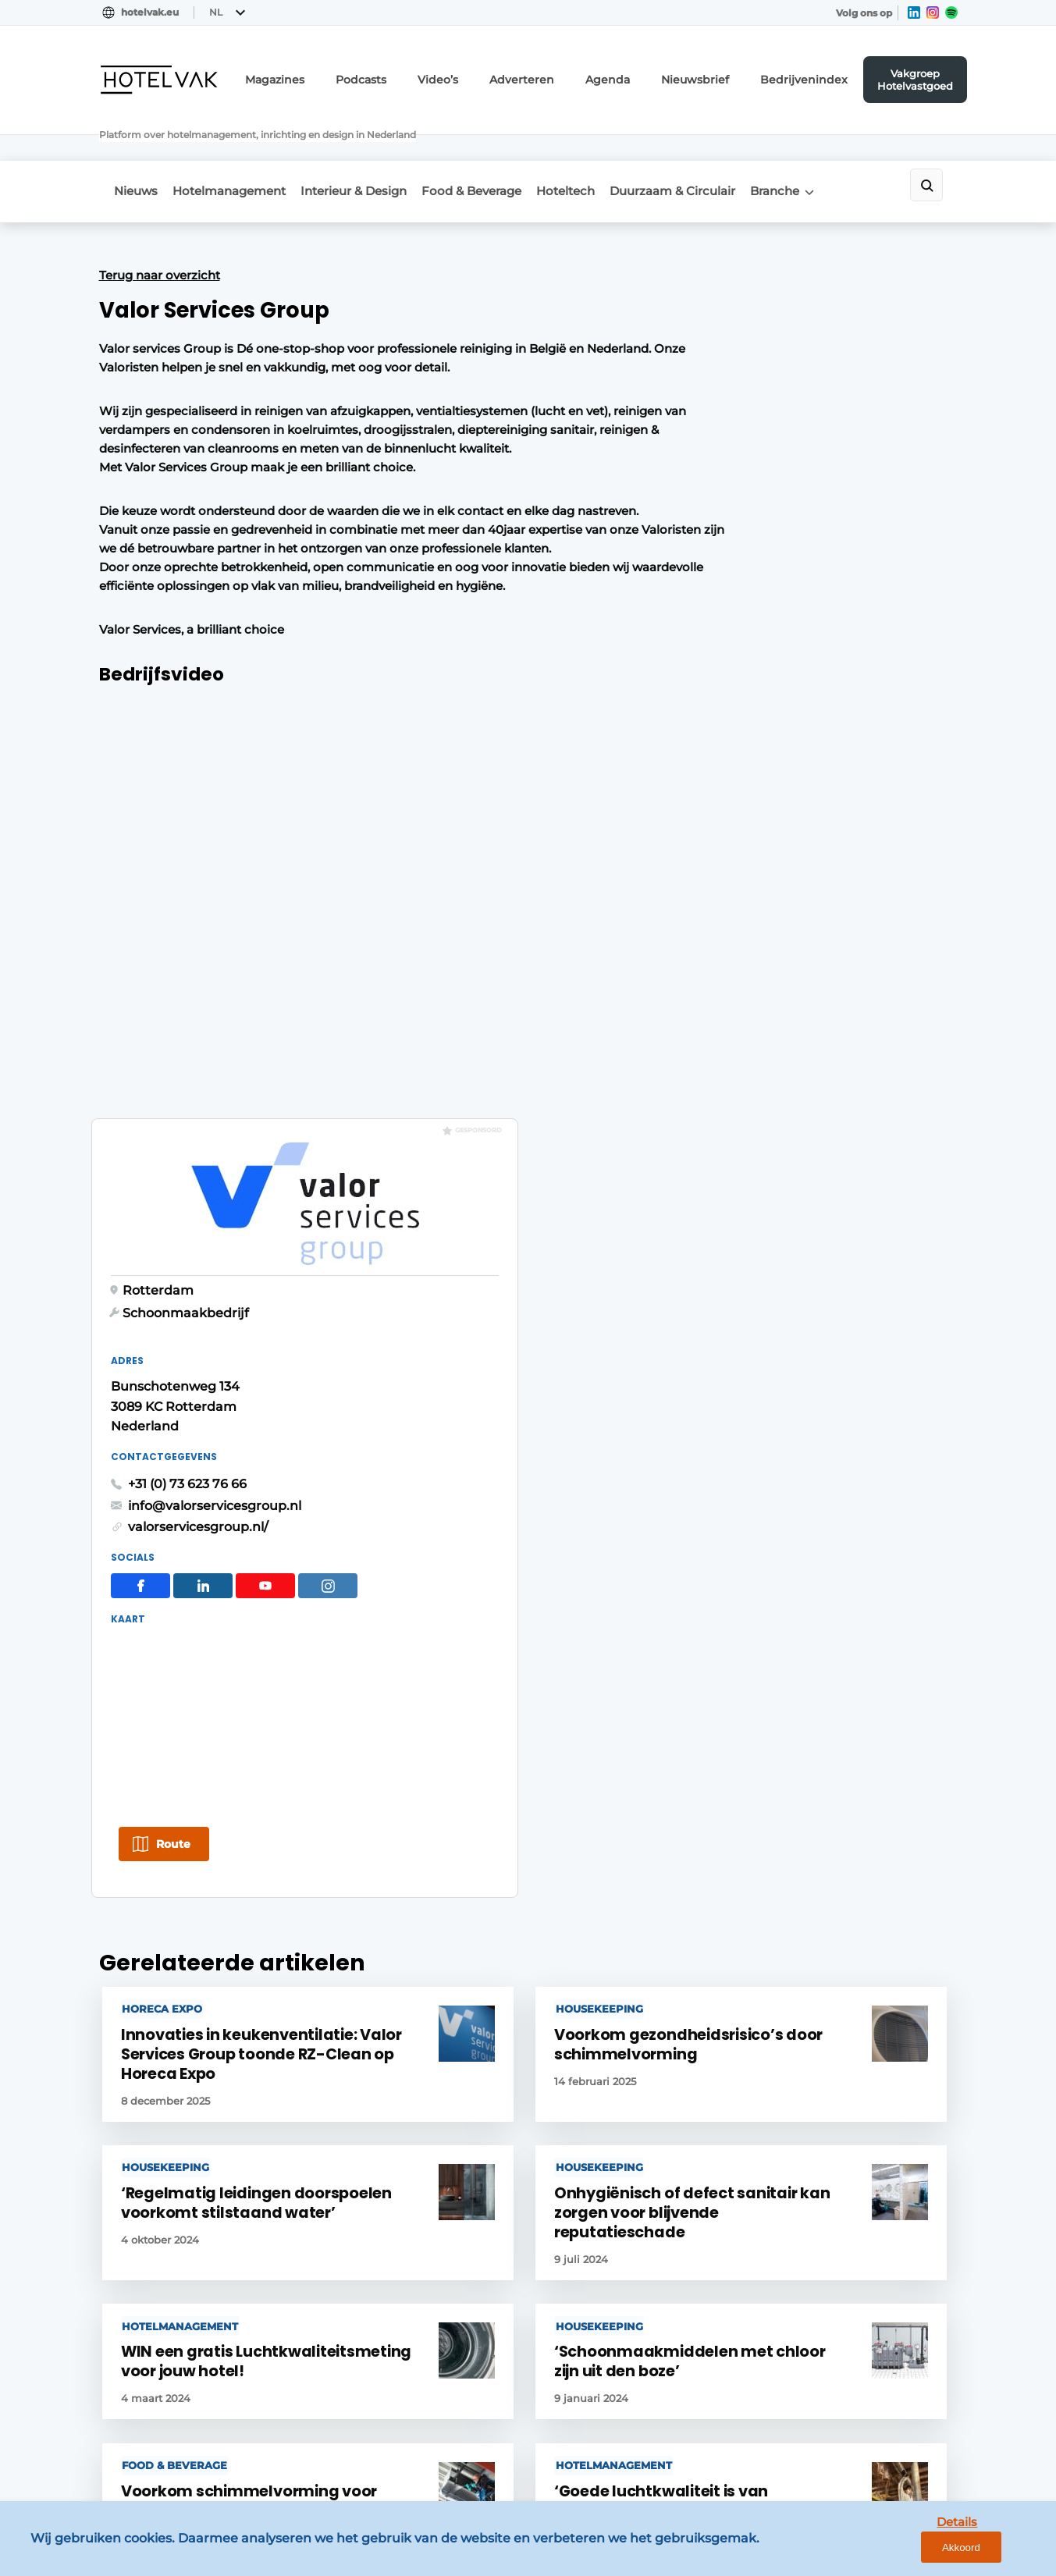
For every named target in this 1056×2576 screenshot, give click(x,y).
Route (740, 980)
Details (924, 2551)
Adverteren (570, 74)
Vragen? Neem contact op (829, 1871)
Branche (836, 149)
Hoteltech (607, 149)
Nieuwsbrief (724, 74)
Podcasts (425, 74)
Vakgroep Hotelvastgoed (921, 74)
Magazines (347, 74)
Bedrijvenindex (819, 74)
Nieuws (136, 149)
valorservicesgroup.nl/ (765, 660)
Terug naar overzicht (159, 229)
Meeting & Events (149, 2104)
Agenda (646, 74)
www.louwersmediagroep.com (870, 2439)
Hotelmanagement (240, 149)
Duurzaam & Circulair (724, 149)
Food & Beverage (503, 149)
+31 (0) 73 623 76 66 (754, 617)
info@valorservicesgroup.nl (781, 639)
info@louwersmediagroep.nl (863, 2125)
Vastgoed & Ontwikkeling (171, 2073)
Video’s (495, 74)
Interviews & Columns (160, 2283)
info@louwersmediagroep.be (865, 2359)
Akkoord (998, 2552)
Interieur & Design (375, 149)
